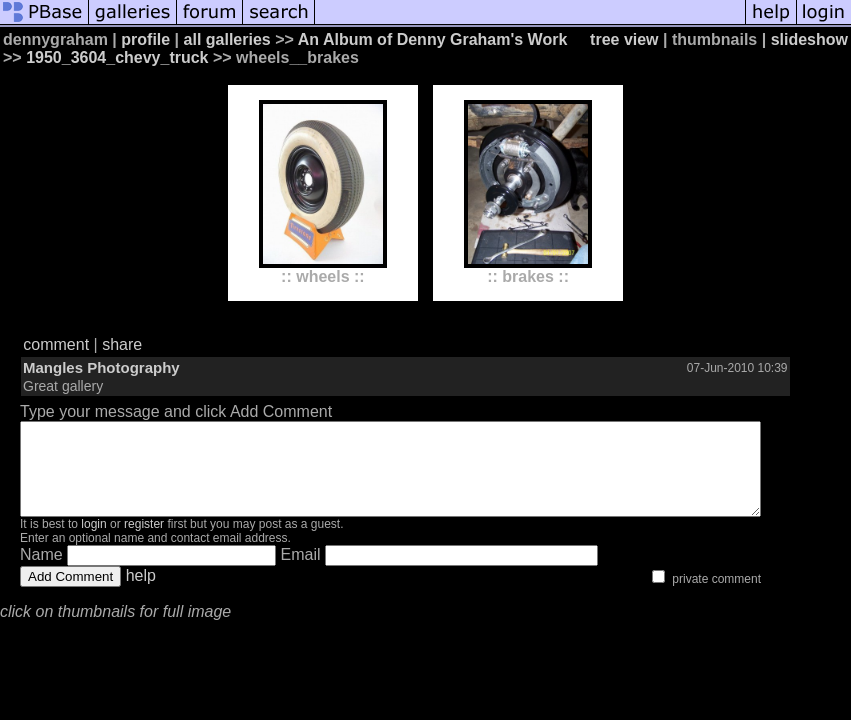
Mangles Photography (101, 367)
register (144, 542)
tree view (624, 39)
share (122, 344)
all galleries (227, 39)
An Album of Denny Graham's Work (433, 39)
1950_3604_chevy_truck (117, 57)
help (141, 593)
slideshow (809, 39)
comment (56, 344)
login (93, 542)
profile (145, 39)
